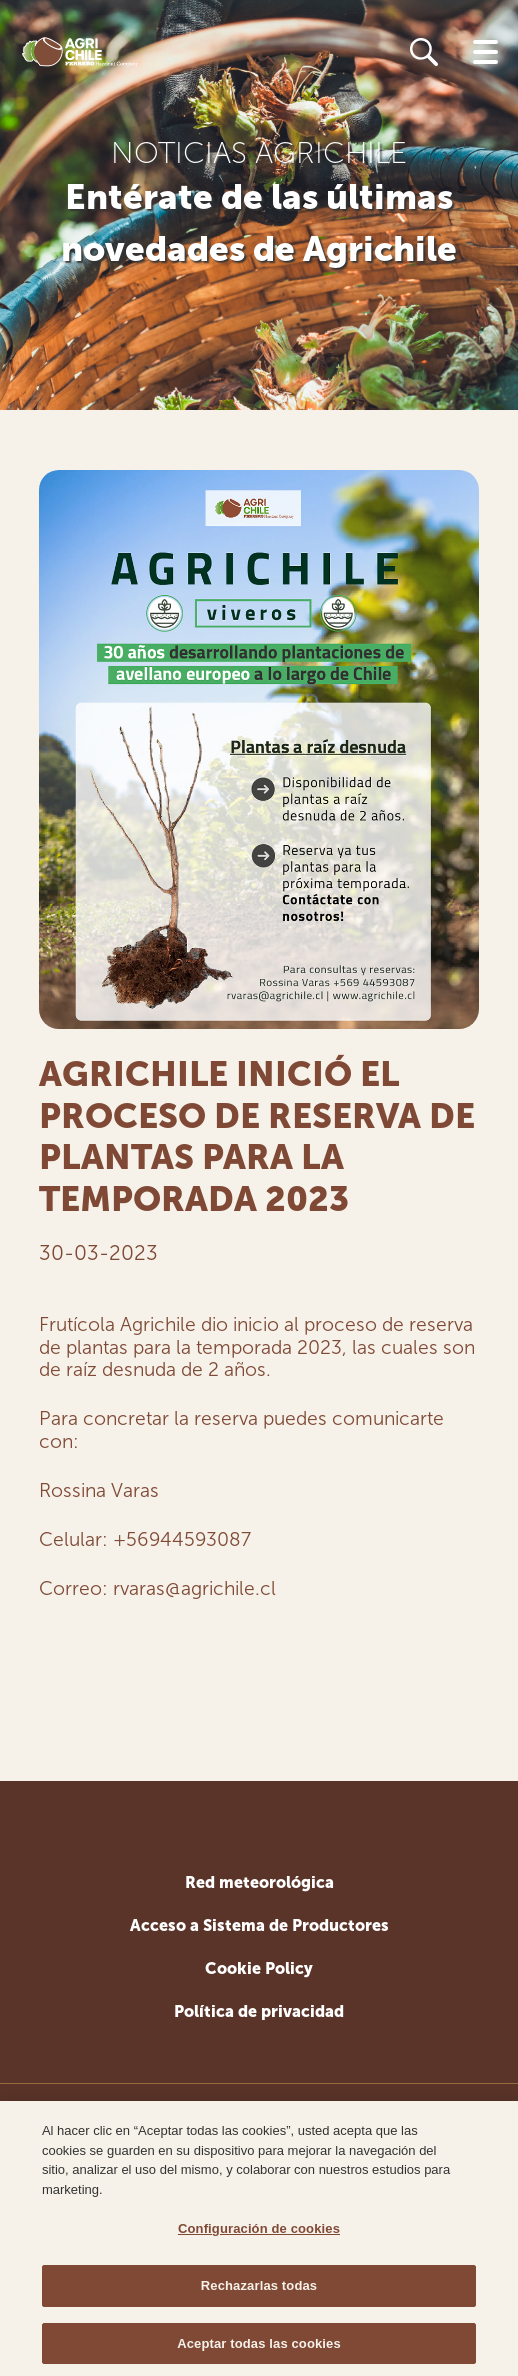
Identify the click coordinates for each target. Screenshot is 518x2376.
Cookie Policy (259, 1968)
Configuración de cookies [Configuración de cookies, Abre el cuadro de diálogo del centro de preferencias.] (259, 2232)
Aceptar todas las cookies (259, 2347)
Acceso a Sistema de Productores (259, 1925)
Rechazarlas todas (259, 2289)
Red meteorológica (259, 1882)
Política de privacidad (259, 2011)
